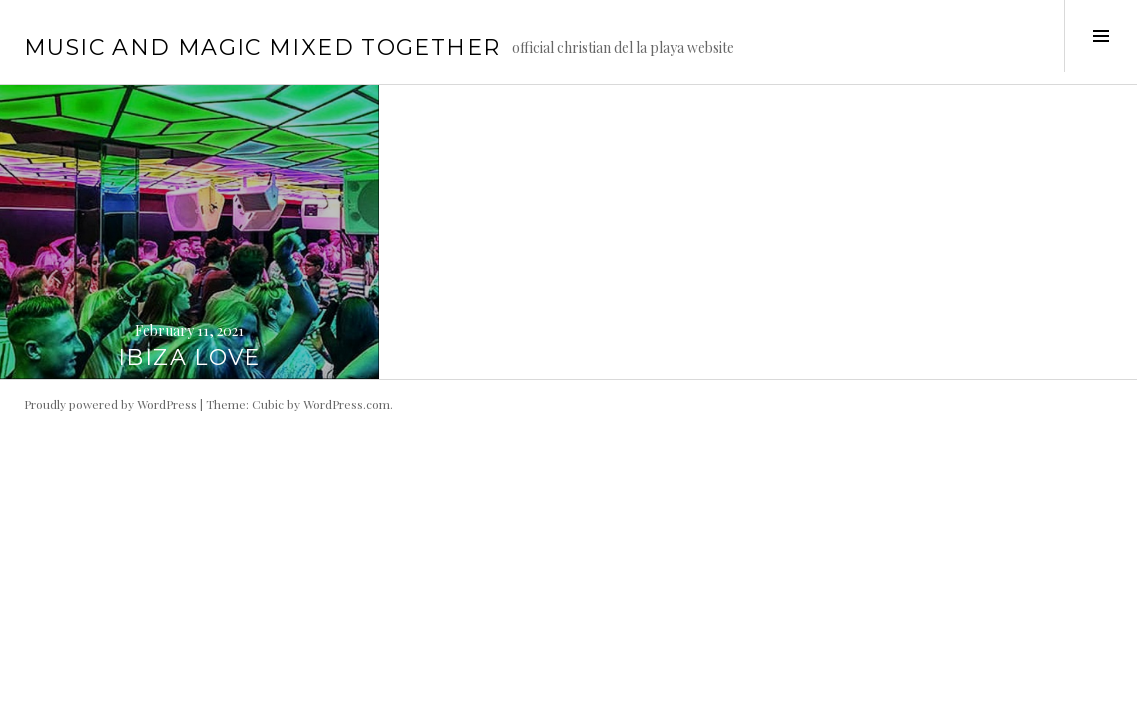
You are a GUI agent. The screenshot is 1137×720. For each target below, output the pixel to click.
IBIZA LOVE (189, 357)
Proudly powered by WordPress (110, 404)
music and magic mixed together (262, 47)
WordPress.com (346, 404)
